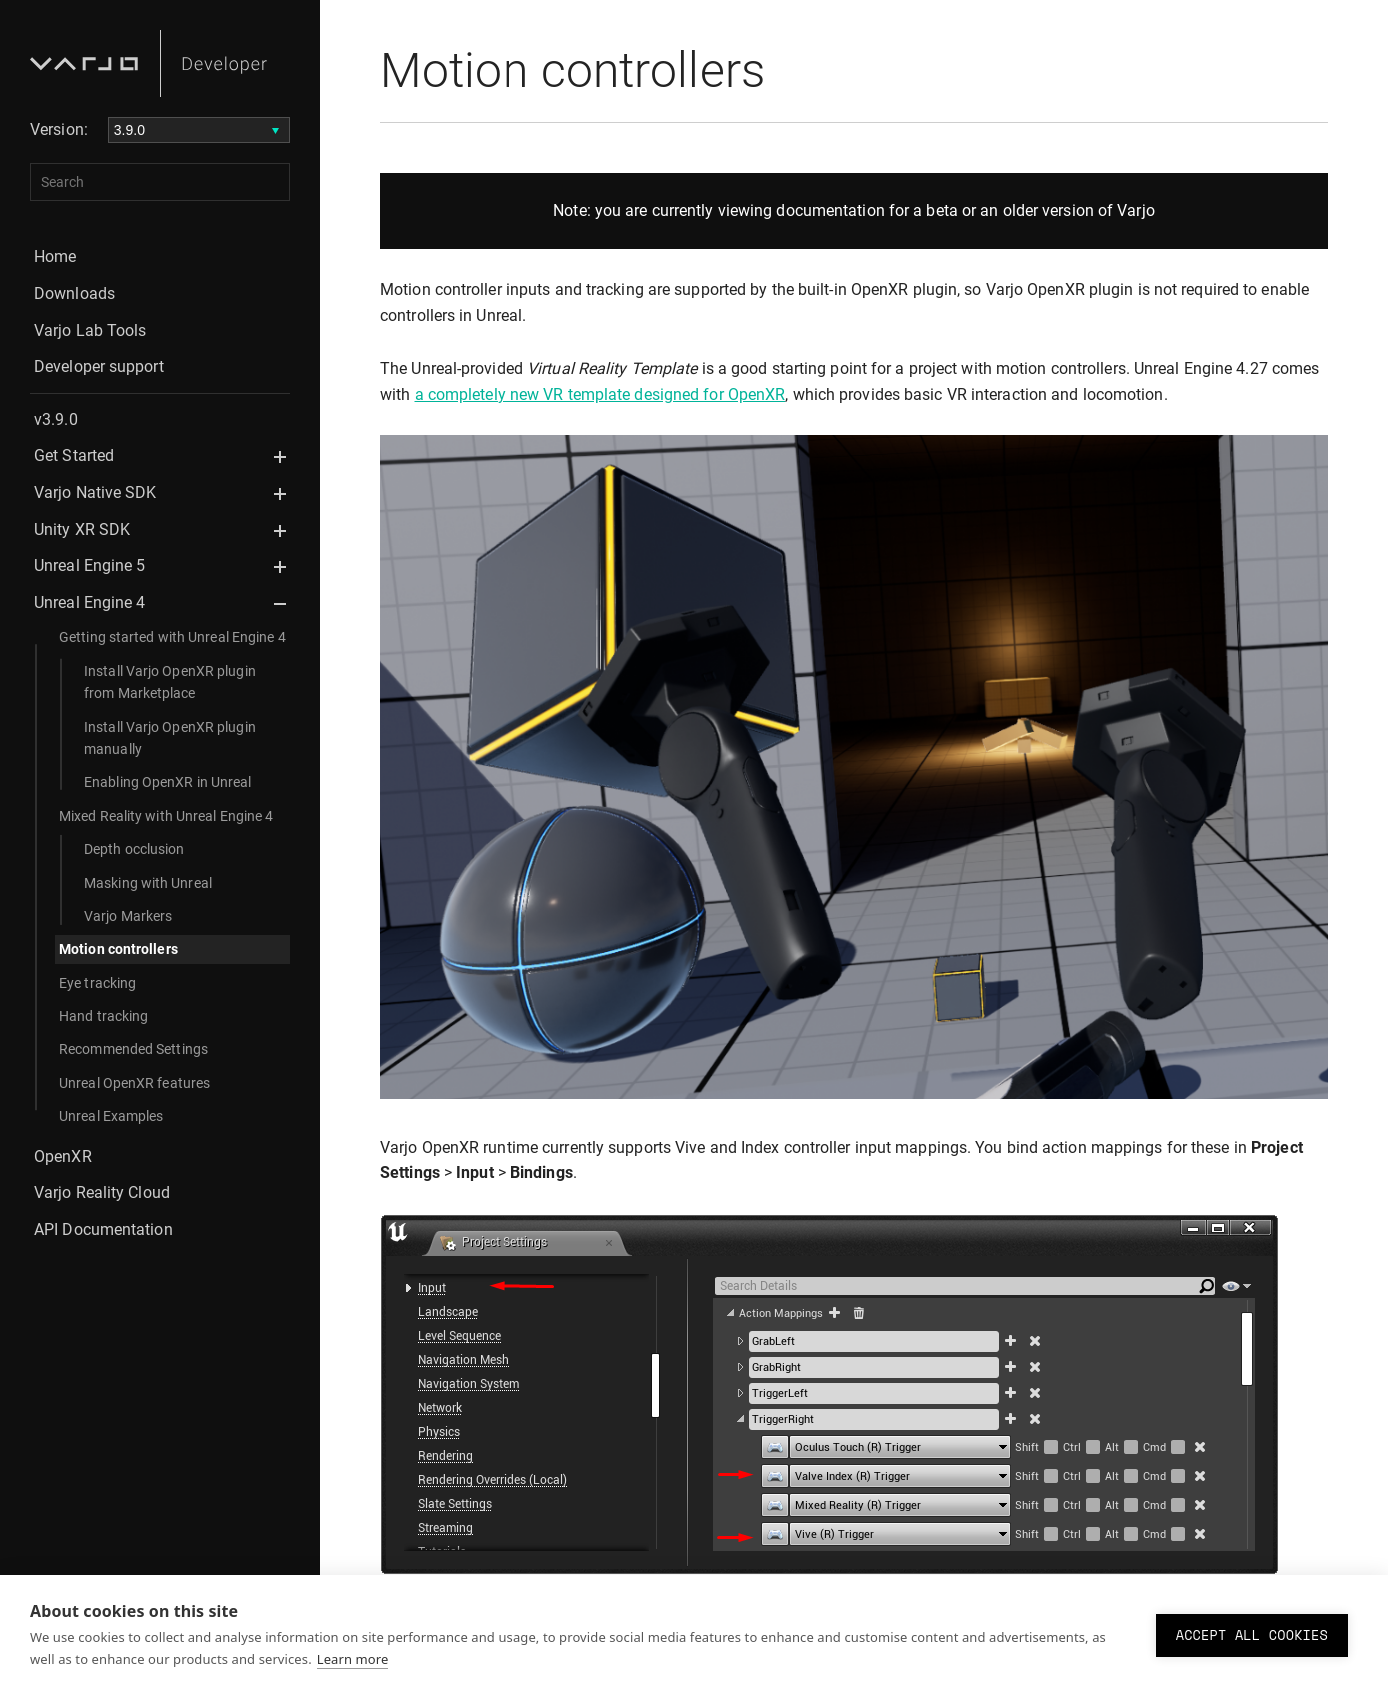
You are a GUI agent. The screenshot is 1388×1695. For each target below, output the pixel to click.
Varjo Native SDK (95, 492)
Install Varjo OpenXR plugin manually (170, 738)
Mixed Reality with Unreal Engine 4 (166, 816)
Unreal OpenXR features (134, 1083)
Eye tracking (97, 983)
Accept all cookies (1252, 1635)
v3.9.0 (56, 419)
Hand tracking (103, 1016)
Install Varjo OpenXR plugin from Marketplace (170, 682)
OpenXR (63, 1156)
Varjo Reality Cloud (102, 1192)
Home (55, 256)
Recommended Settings (133, 1049)
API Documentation (103, 1229)
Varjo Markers (128, 916)
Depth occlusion (134, 849)
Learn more (353, 1659)
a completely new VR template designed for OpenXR (600, 394)
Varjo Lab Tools (90, 330)
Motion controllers (118, 949)
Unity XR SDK (82, 529)
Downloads (74, 293)
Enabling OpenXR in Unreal (168, 782)
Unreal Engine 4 (90, 602)
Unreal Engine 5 (90, 565)
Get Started (74, 455)
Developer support (99, 366)
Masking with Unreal (148, 883)
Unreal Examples (111, 1116)
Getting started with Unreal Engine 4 (172, 637)
